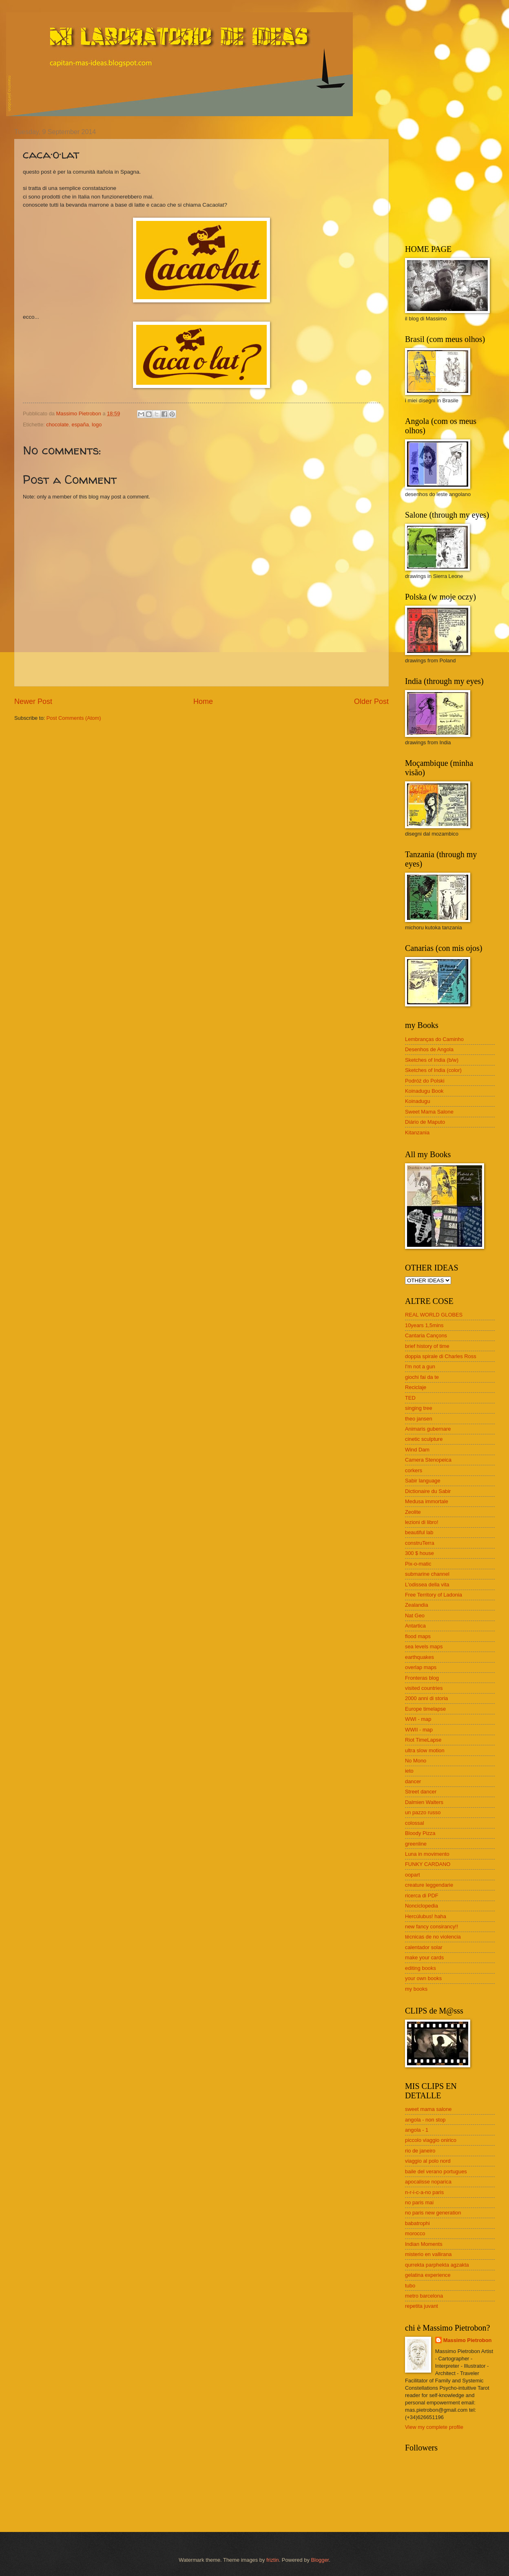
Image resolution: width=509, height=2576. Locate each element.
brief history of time (427, 1346)
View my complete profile (434, 2427)
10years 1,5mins (424, 1325)
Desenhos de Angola (429, 1049)
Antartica (415, 1626)
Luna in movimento (427, 1854)
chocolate (57, 424)
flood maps (418, 1636)
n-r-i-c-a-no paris (424, 2192)
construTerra (419, 1543)
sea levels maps (424, 1646)
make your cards (424, 1957)
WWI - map (418, 1719)
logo (97, 424)
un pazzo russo (422, 1812)
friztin (272, 2560)
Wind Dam (417, 1450)
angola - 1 (416, 2130)
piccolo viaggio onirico (430, 2140)
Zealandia (416, 1605)
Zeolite (413, 1512)
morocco (415, 2233)
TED (410, 1398)
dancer (413, 1781)
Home (203, 701)
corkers (413, 1470)
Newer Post (33, 701)
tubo (410, 2286)
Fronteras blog (422, 1678)
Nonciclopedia (421, 1906)
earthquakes (419, 1657)
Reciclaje (415, 1387)
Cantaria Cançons (426, 1335)
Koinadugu (417, 1101)
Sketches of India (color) (433, 1070)
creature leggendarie (429, 1885)
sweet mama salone (428, 2109)
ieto (409, 1771)
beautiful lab (419, 1532)
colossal (414, 1823)
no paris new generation (433, 2213)
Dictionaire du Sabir (428, 1491)
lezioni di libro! (421, 1522)
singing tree (418, 1408)
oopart (412, 1875)
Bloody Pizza (420, 1833)
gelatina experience (428, 2275)
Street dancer (420, 1792)
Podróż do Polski (425, 1081)
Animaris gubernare (428, 1429)
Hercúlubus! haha (425, 1916)
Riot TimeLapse (423, 1740)
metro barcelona (424, 2296)
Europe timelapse (425, 1709)
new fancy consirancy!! (431, 1926)
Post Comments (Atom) (73, 718)
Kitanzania (417, 1132)
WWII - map (419, 1730)
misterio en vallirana (428, 2254)
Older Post (371, 701)
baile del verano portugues (436, 2171)
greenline (416, 1844)
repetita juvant (421, 2306)
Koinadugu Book (424, 1091)
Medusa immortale (426, 1501)
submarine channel (427, 1574)
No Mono (415, 1761)
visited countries (424, 1688)
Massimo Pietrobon (467, 2340)
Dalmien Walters (424, 1802)
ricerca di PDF (421, 1895)
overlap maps (420, 1667)
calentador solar (424, 1947)
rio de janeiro (420, 2151)
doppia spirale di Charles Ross (440, 1356)
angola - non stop (425, 2120)
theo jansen (418, 1419)
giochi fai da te (422, 1377)
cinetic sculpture (424, 1439)
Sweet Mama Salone (429, 1112)
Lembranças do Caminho (434, 1039)
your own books (423, 1978)
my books (416, 1989)
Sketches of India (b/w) (431, 1060)
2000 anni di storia (426, 1698)
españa (80, 424)
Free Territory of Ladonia (433, 1595)
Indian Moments (424, 2244)
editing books (420, 1968)
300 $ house (419, 1553)
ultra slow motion (425, 1750)
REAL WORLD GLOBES (434, 1315)
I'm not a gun (420, 1366)
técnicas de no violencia (433, 1937)
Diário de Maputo (425, 1122)
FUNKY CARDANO (427, 1864)
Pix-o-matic (418, 1564)
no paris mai (419, 2202)
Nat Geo (415, 1615)
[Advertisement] (456, 179)
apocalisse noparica (428, 2182)
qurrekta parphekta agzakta (437, 2265)
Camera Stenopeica (428, 1460)
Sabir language (422, 1481)
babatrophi (417, 2223)
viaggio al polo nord (428, 2161)
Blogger (320, 2560)
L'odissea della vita (427, 1584)
